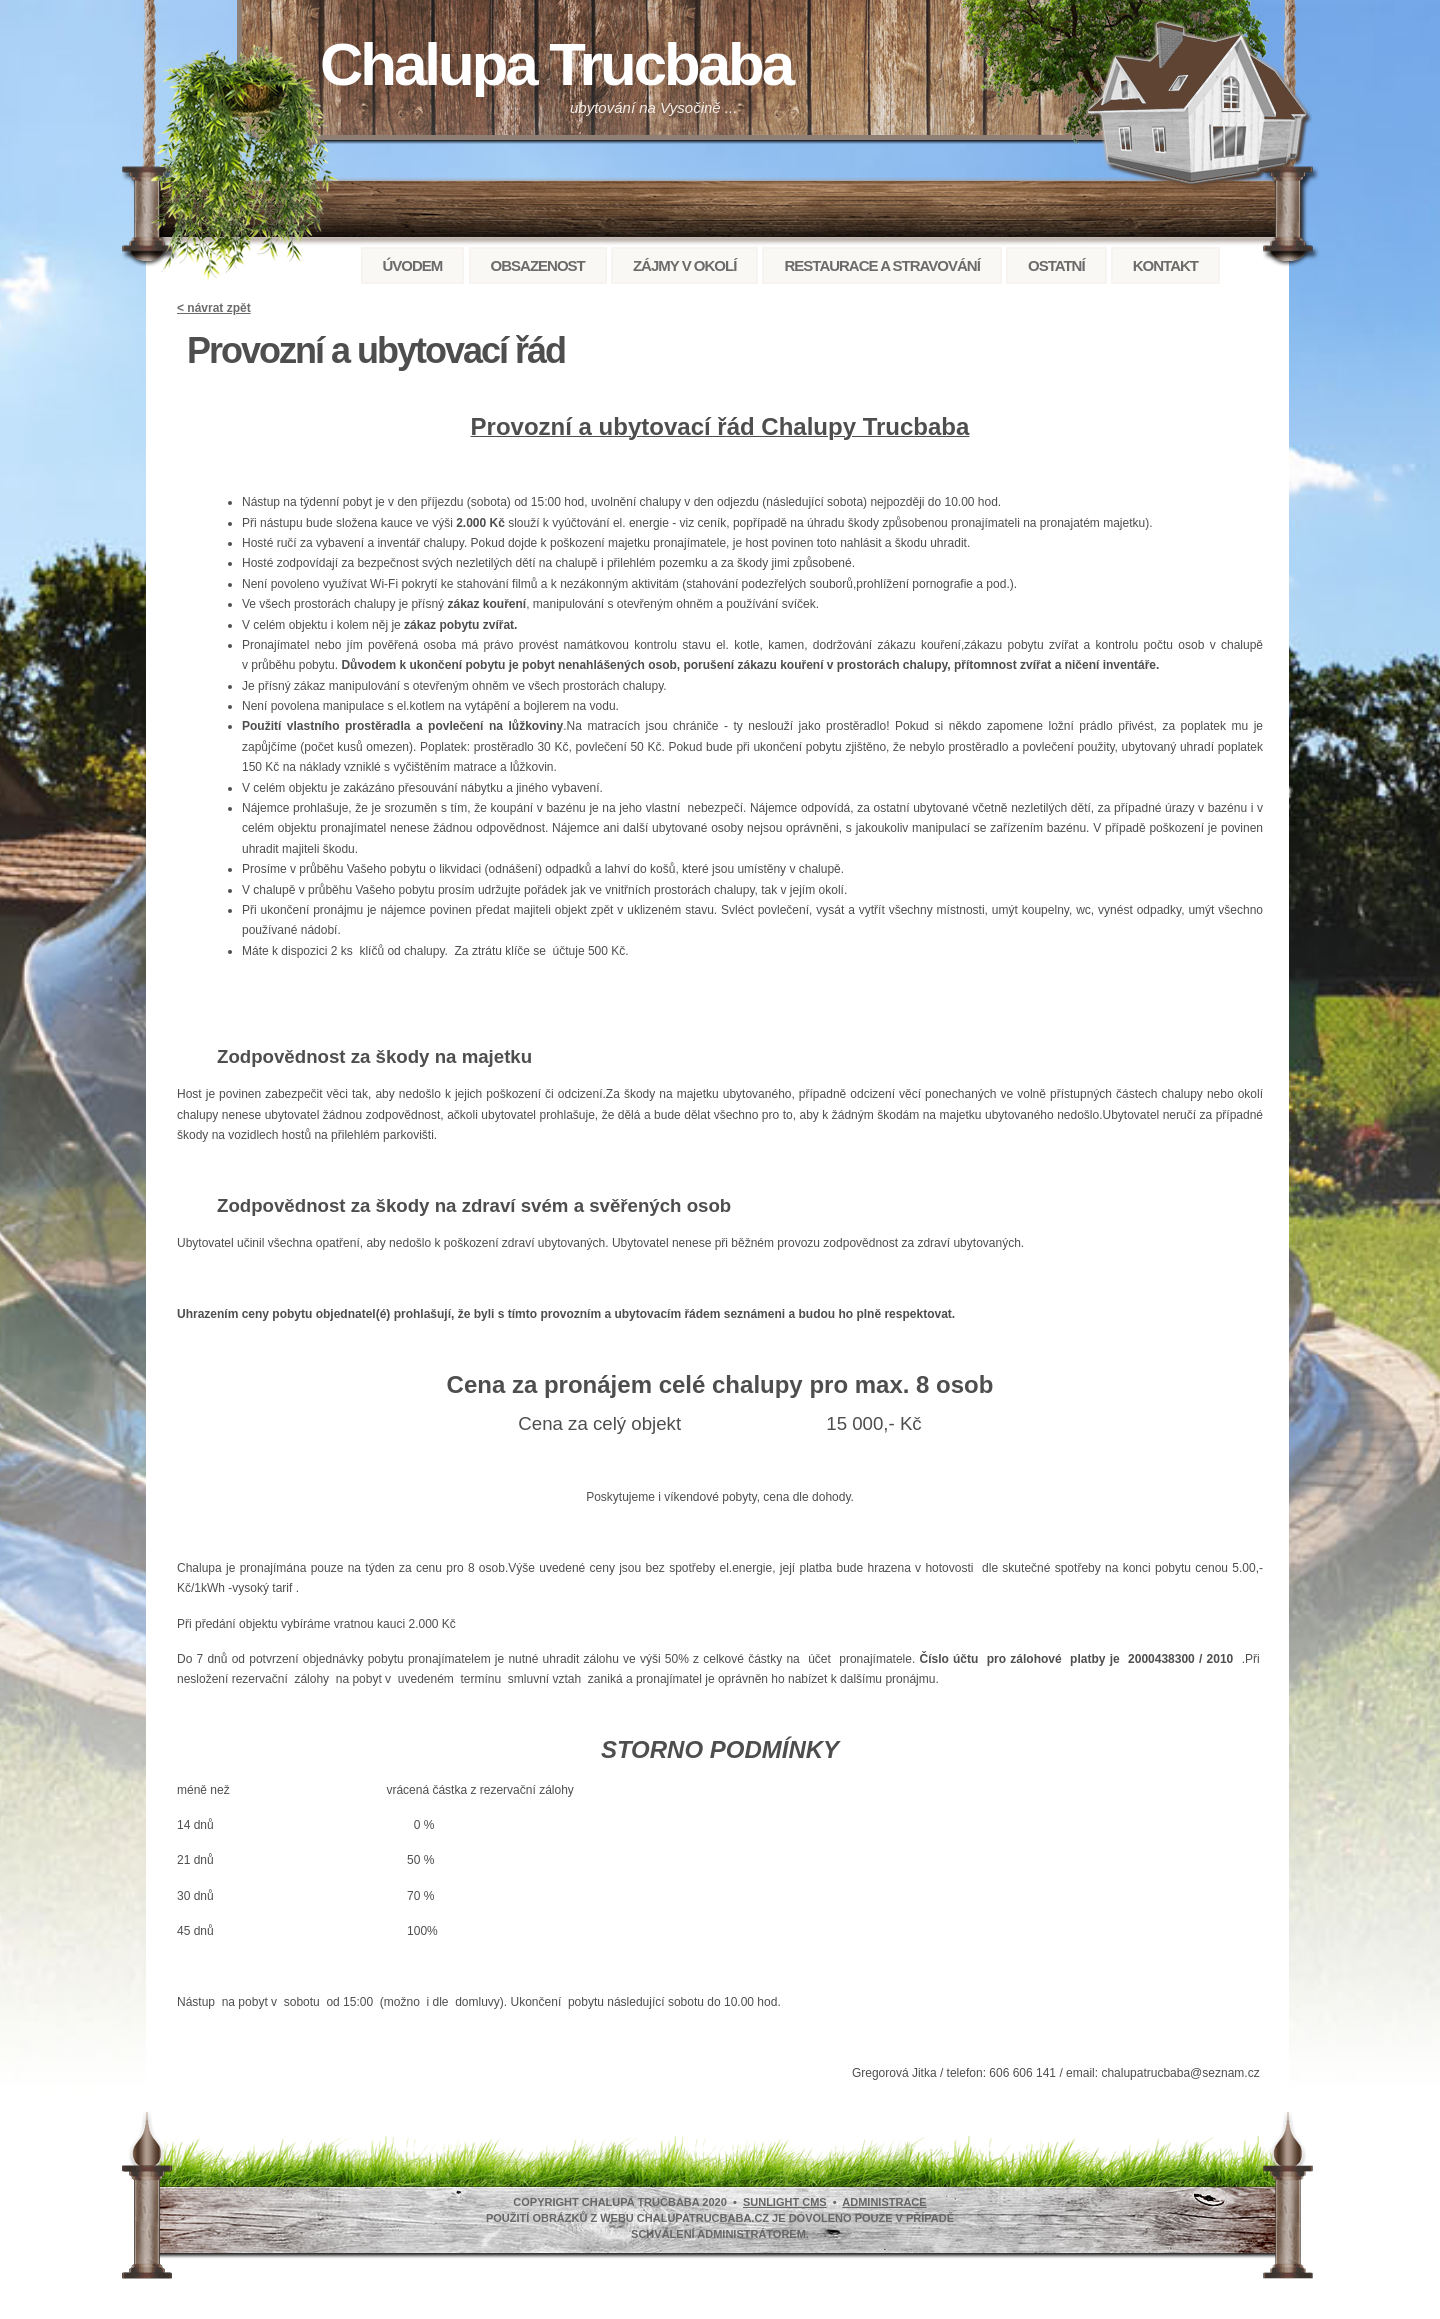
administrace (884, 2202)
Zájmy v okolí (684, 265)
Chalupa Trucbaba (556, 64)
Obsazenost (538, 265)
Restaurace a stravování (881, 265)
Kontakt (1165, 265)
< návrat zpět (214, 308)
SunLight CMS (785, 2202)
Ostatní (1056, 265)
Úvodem (413, 265)
